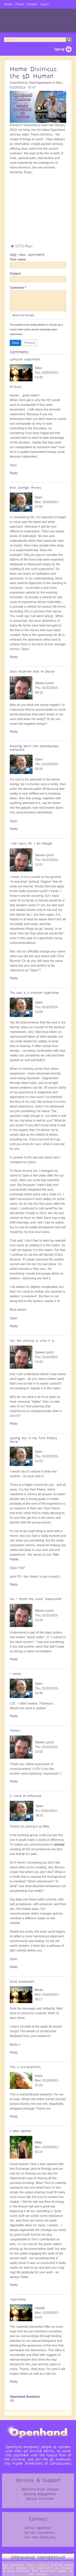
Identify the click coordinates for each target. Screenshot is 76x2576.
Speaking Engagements (40, 2498)
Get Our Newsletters (39, 2536)
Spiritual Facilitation (40, 2502)
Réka (38, 2146)
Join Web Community (40, 2541)
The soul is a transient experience (34, 996)
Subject (15, 273)
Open (38, 501)
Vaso (38, 371)
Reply (14, 477)
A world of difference (25, 1800)
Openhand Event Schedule (40, 2493)
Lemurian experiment (25, 363)
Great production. (22, 1985)
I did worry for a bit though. (31, 847)
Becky (39, 1993)
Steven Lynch (44, 687)
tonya (38, 2079)
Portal (19, 4)
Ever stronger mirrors (25, 491)
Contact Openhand (37, 2532)
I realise (15, 1677)
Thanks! (15, 1734)
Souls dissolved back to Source (32, 675)
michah (40, 2312)
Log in (45, 4)
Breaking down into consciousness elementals (34, 751)
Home (8, 4)
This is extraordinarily (25, 2071)
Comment (17, 287)
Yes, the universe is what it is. (32, 1344)
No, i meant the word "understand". (36, 1603)
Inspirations (18, 2303)
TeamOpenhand (40, 82)
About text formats (23, 319)
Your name (18, 259)
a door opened (20, 2135)
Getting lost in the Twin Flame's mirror (33, 1443)
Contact (32, 4)
